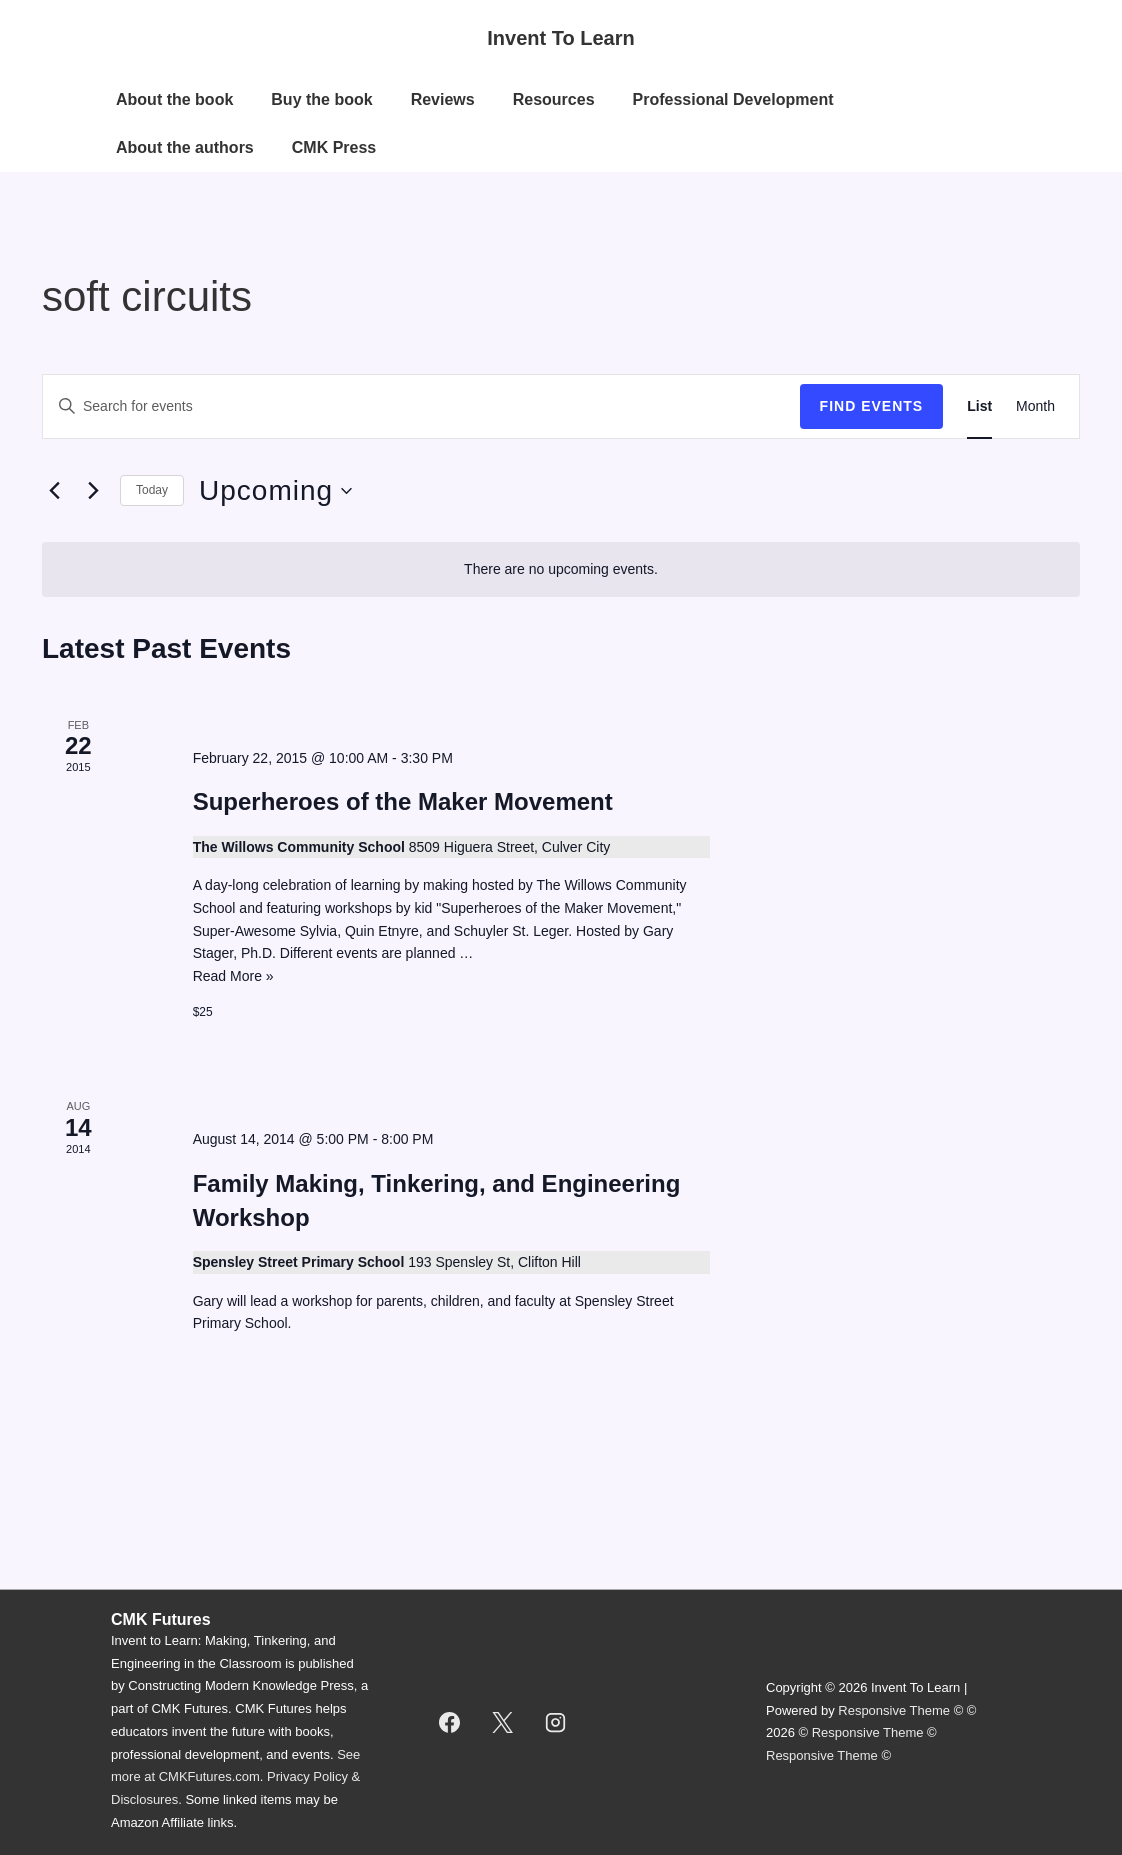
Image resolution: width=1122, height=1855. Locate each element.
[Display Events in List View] (979, 406)
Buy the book (321, 99)
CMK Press (334, 147)
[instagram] (556, 1722)
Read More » (233, 976)
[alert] (561, 569)
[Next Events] (93, 491)
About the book (174, 99)
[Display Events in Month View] (1035, 406)
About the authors (185, 147)
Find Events (872, 406)
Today (152, 490)
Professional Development (733, 99)
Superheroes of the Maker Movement (403, 801)
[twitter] (503, 1722)
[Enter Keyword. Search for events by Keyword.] (421, 406)
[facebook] (450, 1722)
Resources (554, 99)
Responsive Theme (894, 1710)
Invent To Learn (560, 38)
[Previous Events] (54, 491)
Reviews (443, 99)
